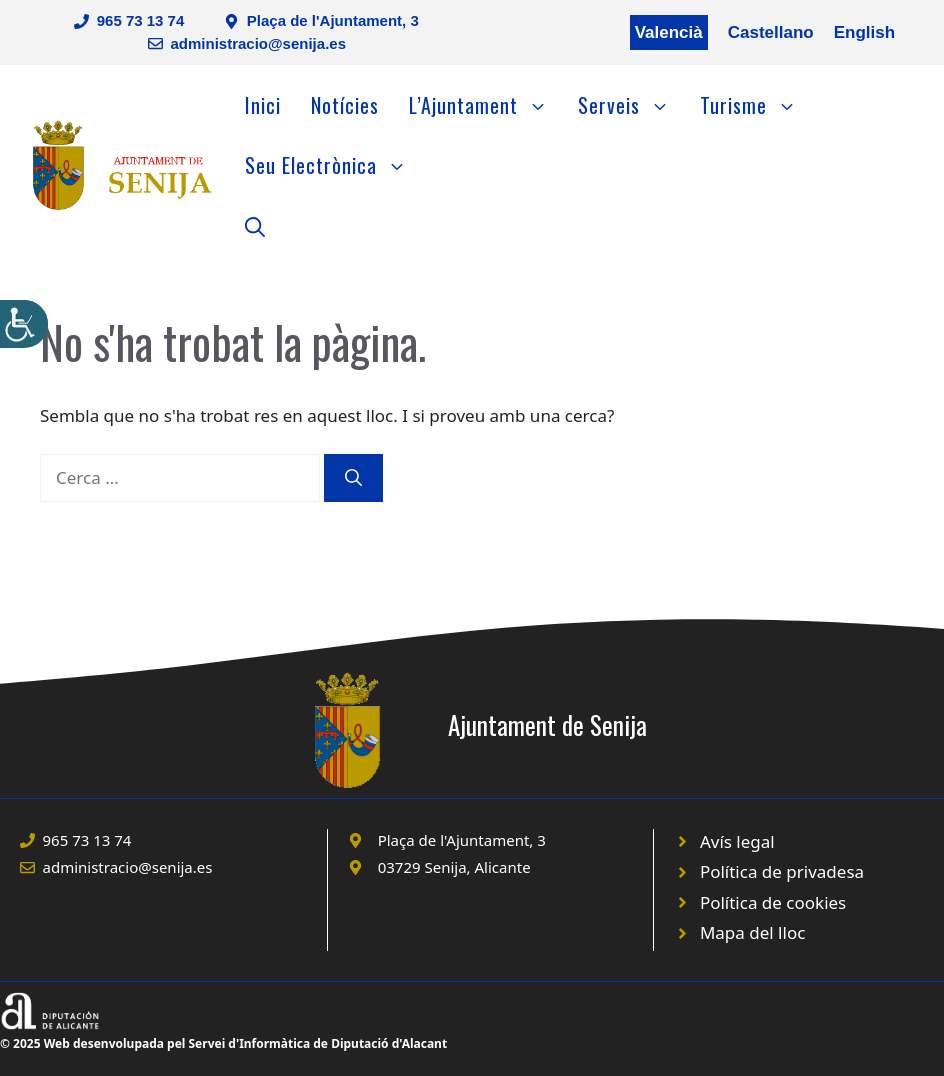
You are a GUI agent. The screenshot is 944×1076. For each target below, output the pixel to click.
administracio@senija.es (258, 43)
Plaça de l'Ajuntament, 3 (333, 20)
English (864, 32)
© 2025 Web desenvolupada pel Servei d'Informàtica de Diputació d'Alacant (223, 1043)
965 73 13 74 (141, 20)
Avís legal (737, 841)
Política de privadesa (782, 871)
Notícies (345, 105)
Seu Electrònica (333, 165)
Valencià (669, 32)
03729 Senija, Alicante (454, 867)
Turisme (756, 105)
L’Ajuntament (486, 105)
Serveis (631, 105)
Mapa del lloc (752, 932)
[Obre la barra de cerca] (255, 225)
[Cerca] (353, 478)
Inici (263, 105)
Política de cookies (773, 902)
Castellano (771, 32)
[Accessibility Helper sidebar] (24, 324)
